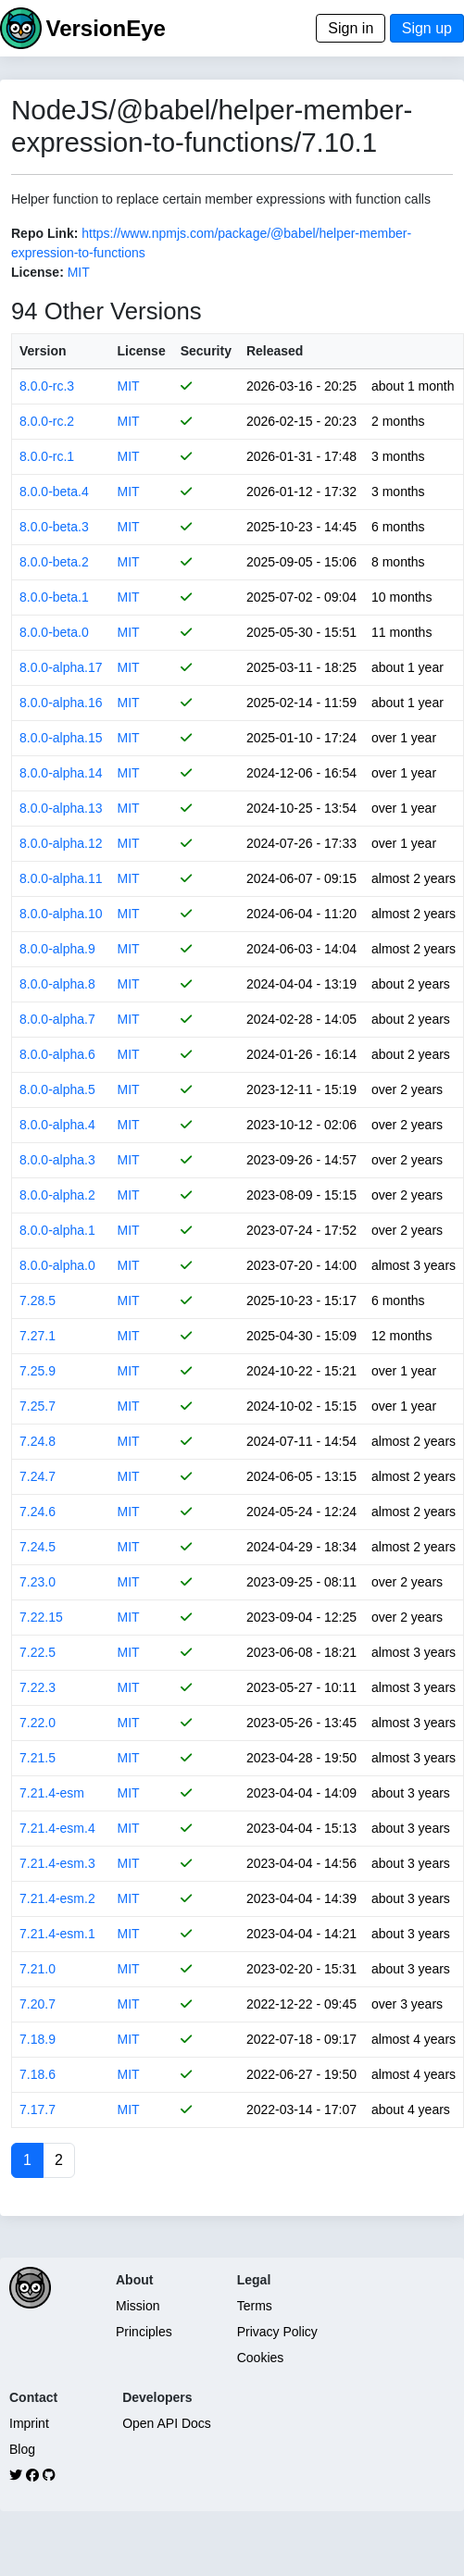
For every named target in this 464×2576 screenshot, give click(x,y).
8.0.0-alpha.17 (61, 667)
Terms (254, 2305)
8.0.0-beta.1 (54, 597)
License (142, 350)
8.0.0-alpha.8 (57, 984)
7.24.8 (37, 1441)
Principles (144, 2331)
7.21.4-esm (51, 1793)
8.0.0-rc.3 (46, 386)
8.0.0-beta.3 (54, 526)
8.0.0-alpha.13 (61, 808)
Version (43, 350)
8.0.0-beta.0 (54, 632)
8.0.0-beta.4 (54, 491)
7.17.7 (37, 2109)
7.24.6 (37, 1511)
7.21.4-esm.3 (57, 1863)
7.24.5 (37, 1546)
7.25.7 (37, 1406)
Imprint (29, 2423)
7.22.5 (37, 1652)
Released (274, 350)
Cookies (260, 2357)
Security (206, 350)
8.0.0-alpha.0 (57, 1265)
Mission (137, 2305)
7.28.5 (37, 1300)
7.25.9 (37, 1370)
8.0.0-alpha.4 (57, 1124)
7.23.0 (37, 1581)
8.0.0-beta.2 (54, 561)
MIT (79, 272)
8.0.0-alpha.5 (57, 1089)
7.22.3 (37, 1687)
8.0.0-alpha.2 (57, 1195)
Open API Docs (166, 2423)
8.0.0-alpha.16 (61, 702)
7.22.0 (37, 1722)
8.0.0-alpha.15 (61, 737)
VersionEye (105, 28)
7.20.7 (37, 2004)
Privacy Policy (277, 2331)
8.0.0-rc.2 (46, 421)
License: (37, 272)
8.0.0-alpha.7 (57, 1019)
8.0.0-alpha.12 (61, 843)
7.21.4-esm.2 (57, 1898)
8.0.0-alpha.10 (61, 913)
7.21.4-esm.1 (57, 1933)
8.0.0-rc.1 (46, 456)
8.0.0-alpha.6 (57, 1054)
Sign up (427, 28)
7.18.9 (37, 2039)
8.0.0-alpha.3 (57, 1159)
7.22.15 (41, 1617)
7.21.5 (37, 1757)
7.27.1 (37, 1335)
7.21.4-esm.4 (57, 1828)
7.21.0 (37, 1968)
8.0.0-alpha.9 (57, 948)
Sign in (350, 28)
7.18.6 (37, 2074)
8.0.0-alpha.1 (57, 1230)
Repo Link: (44, 233)
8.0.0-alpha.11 (61, 878)
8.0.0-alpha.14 (61, 772)
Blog (22, 2449)
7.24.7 (37, 1476)
